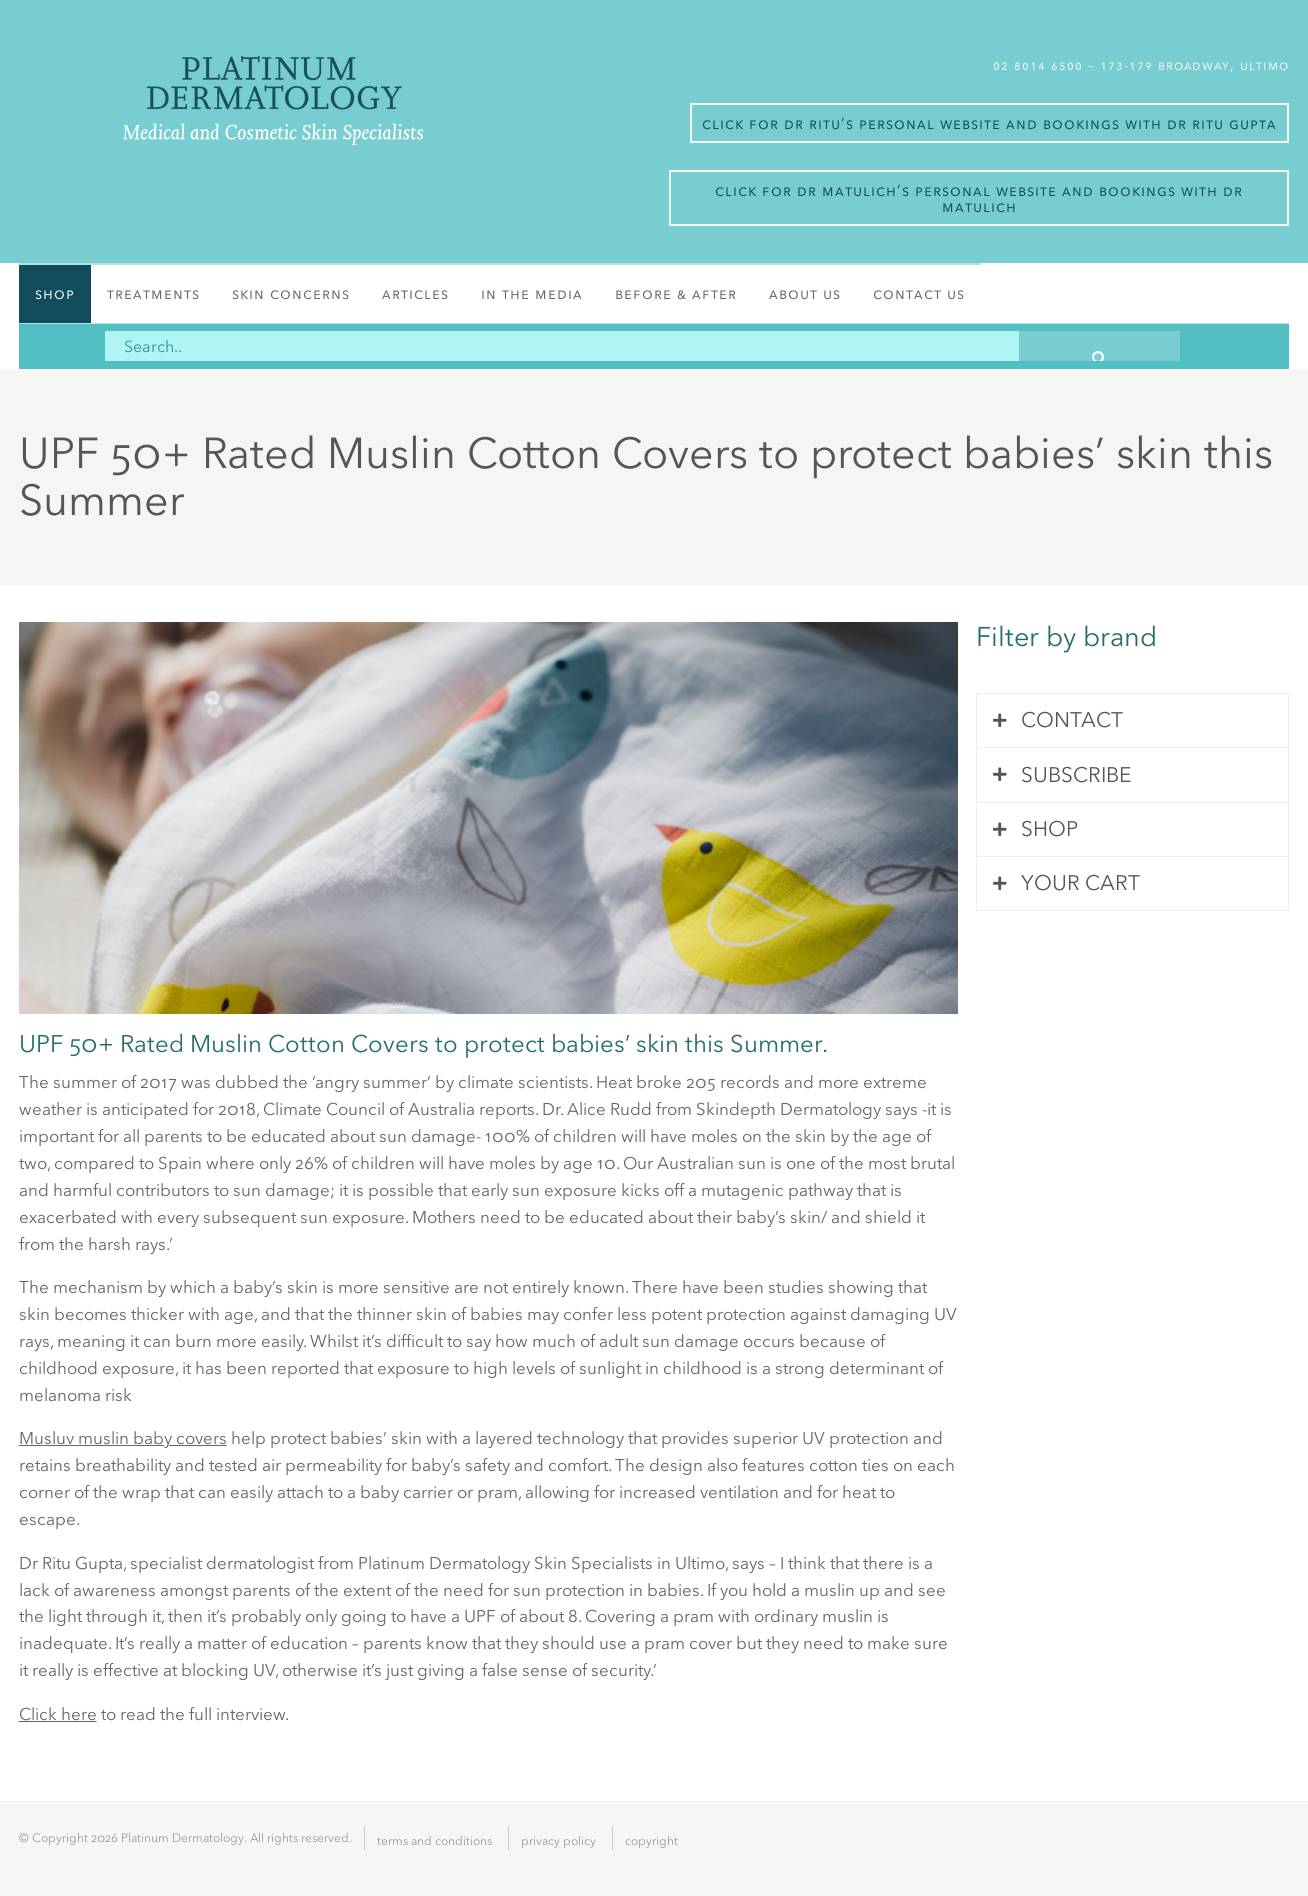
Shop (55, 293)
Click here (58, 1714)
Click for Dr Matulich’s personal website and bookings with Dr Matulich (979, 198)
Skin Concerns (291, 293)
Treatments (153, 293)
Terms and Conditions (434, 1841)
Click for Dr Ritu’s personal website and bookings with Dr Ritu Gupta (989, 123)
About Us (805, 293)
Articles (415, 293)
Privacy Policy (558, 1841)
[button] (1099, 346)
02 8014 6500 (1040, 65)
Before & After (676, 293)
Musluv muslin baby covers (123, 1438)
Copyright (651, 1841)
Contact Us (919, 293)
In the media (532, 293)
